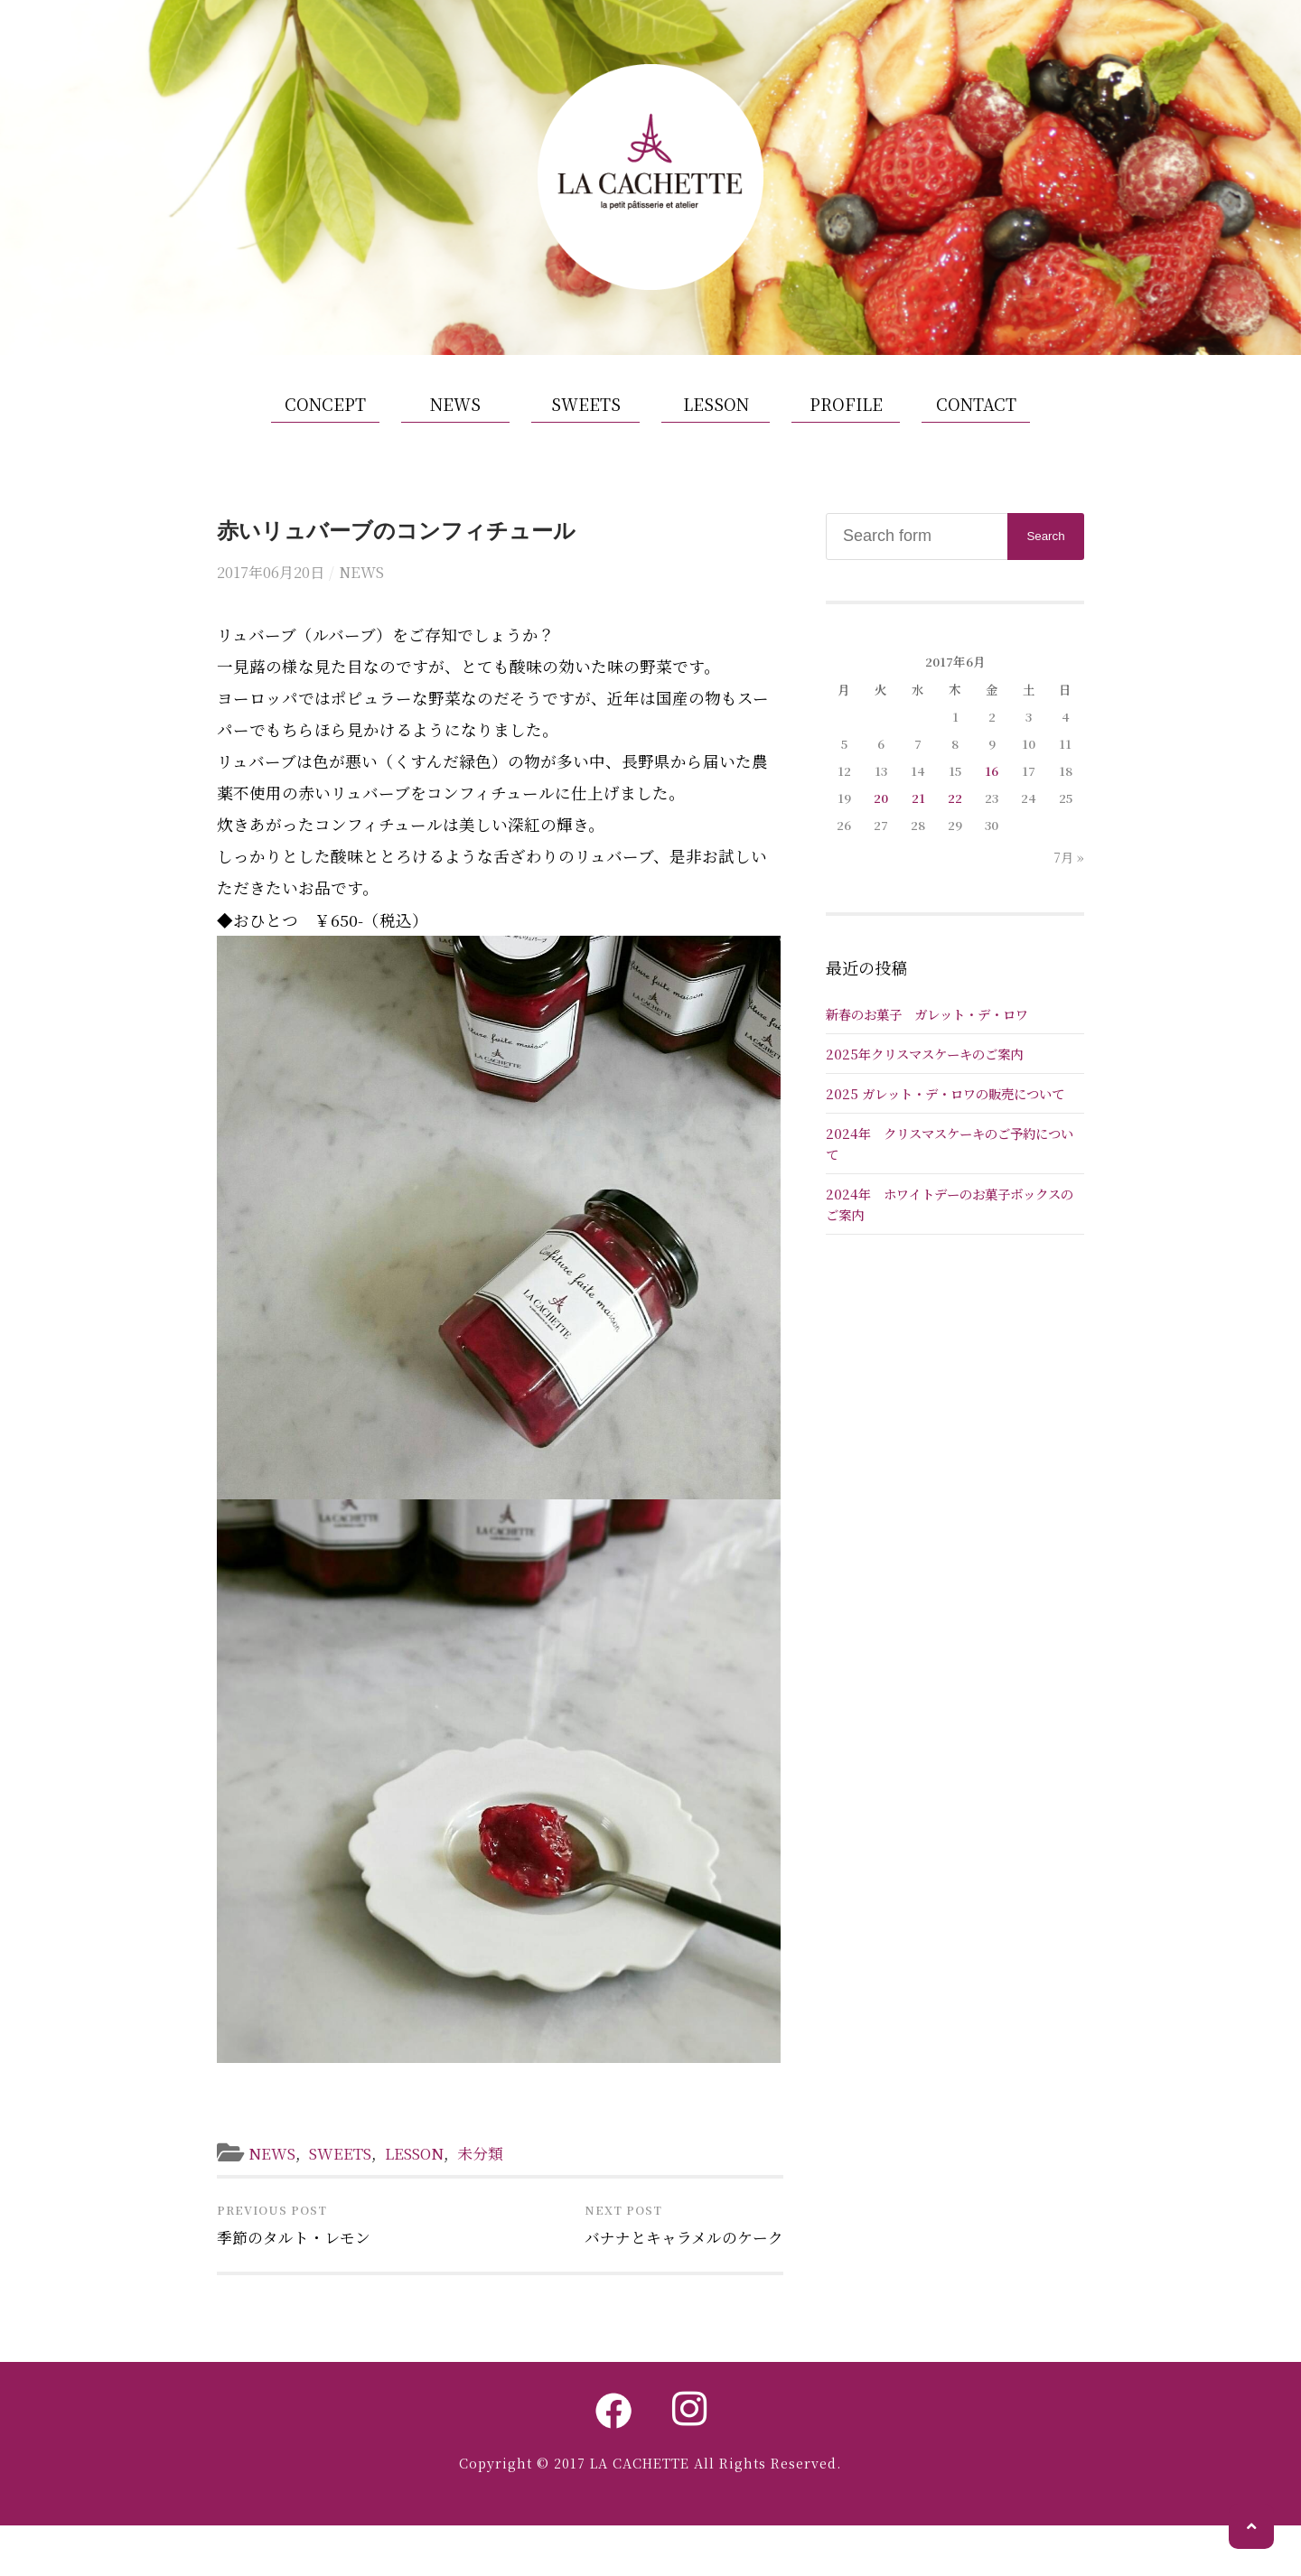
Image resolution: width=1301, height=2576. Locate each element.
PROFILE (846, 450)
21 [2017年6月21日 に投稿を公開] (918, 844)
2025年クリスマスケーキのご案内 (924, 1100)
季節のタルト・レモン (298, 2285)
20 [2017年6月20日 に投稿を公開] (881, 844)
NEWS (455, 450)
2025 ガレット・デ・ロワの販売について (945, 1140)
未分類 (498, 2199)
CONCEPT (325, 450)
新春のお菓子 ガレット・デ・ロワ (927, 1060)
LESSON (716, 450)
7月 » (1068, 903)
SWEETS (586, 450)
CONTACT (976, 450)
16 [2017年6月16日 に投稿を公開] (991, 817)
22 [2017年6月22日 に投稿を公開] (955, 844)
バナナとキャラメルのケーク (678, 2285)
